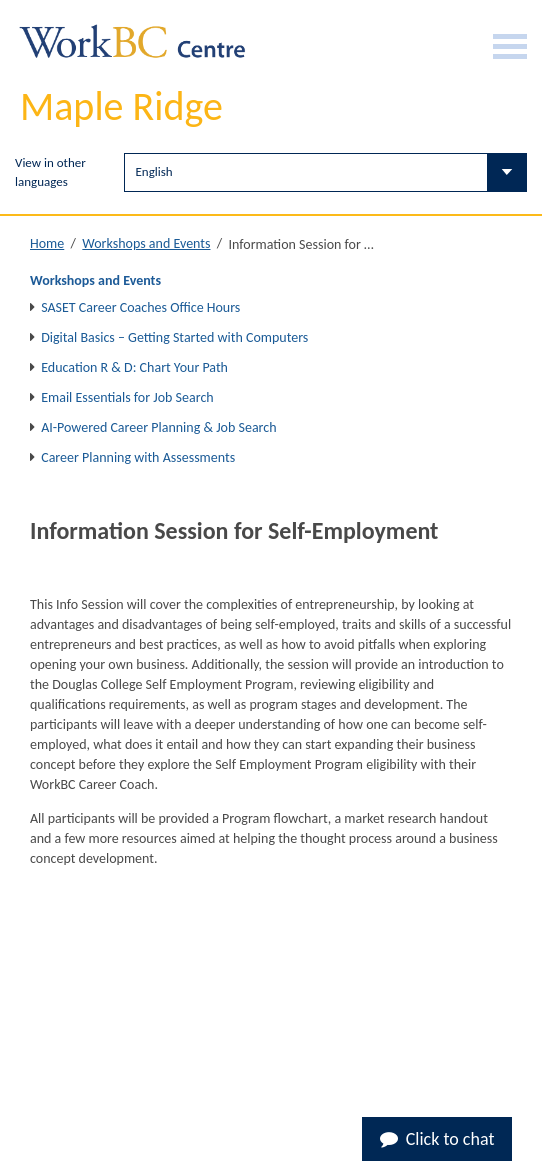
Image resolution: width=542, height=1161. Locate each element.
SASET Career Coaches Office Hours (140, 307)
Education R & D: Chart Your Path (134, 367)
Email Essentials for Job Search (127, 397)
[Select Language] (325, 172)
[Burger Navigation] (510, 46)
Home (47, 243)
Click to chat (437, 1139)
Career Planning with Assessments (138, 457)
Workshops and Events (146, 243)
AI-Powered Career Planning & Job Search (158, 427)
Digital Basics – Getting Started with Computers (174, 337)
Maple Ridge (121, 106)
